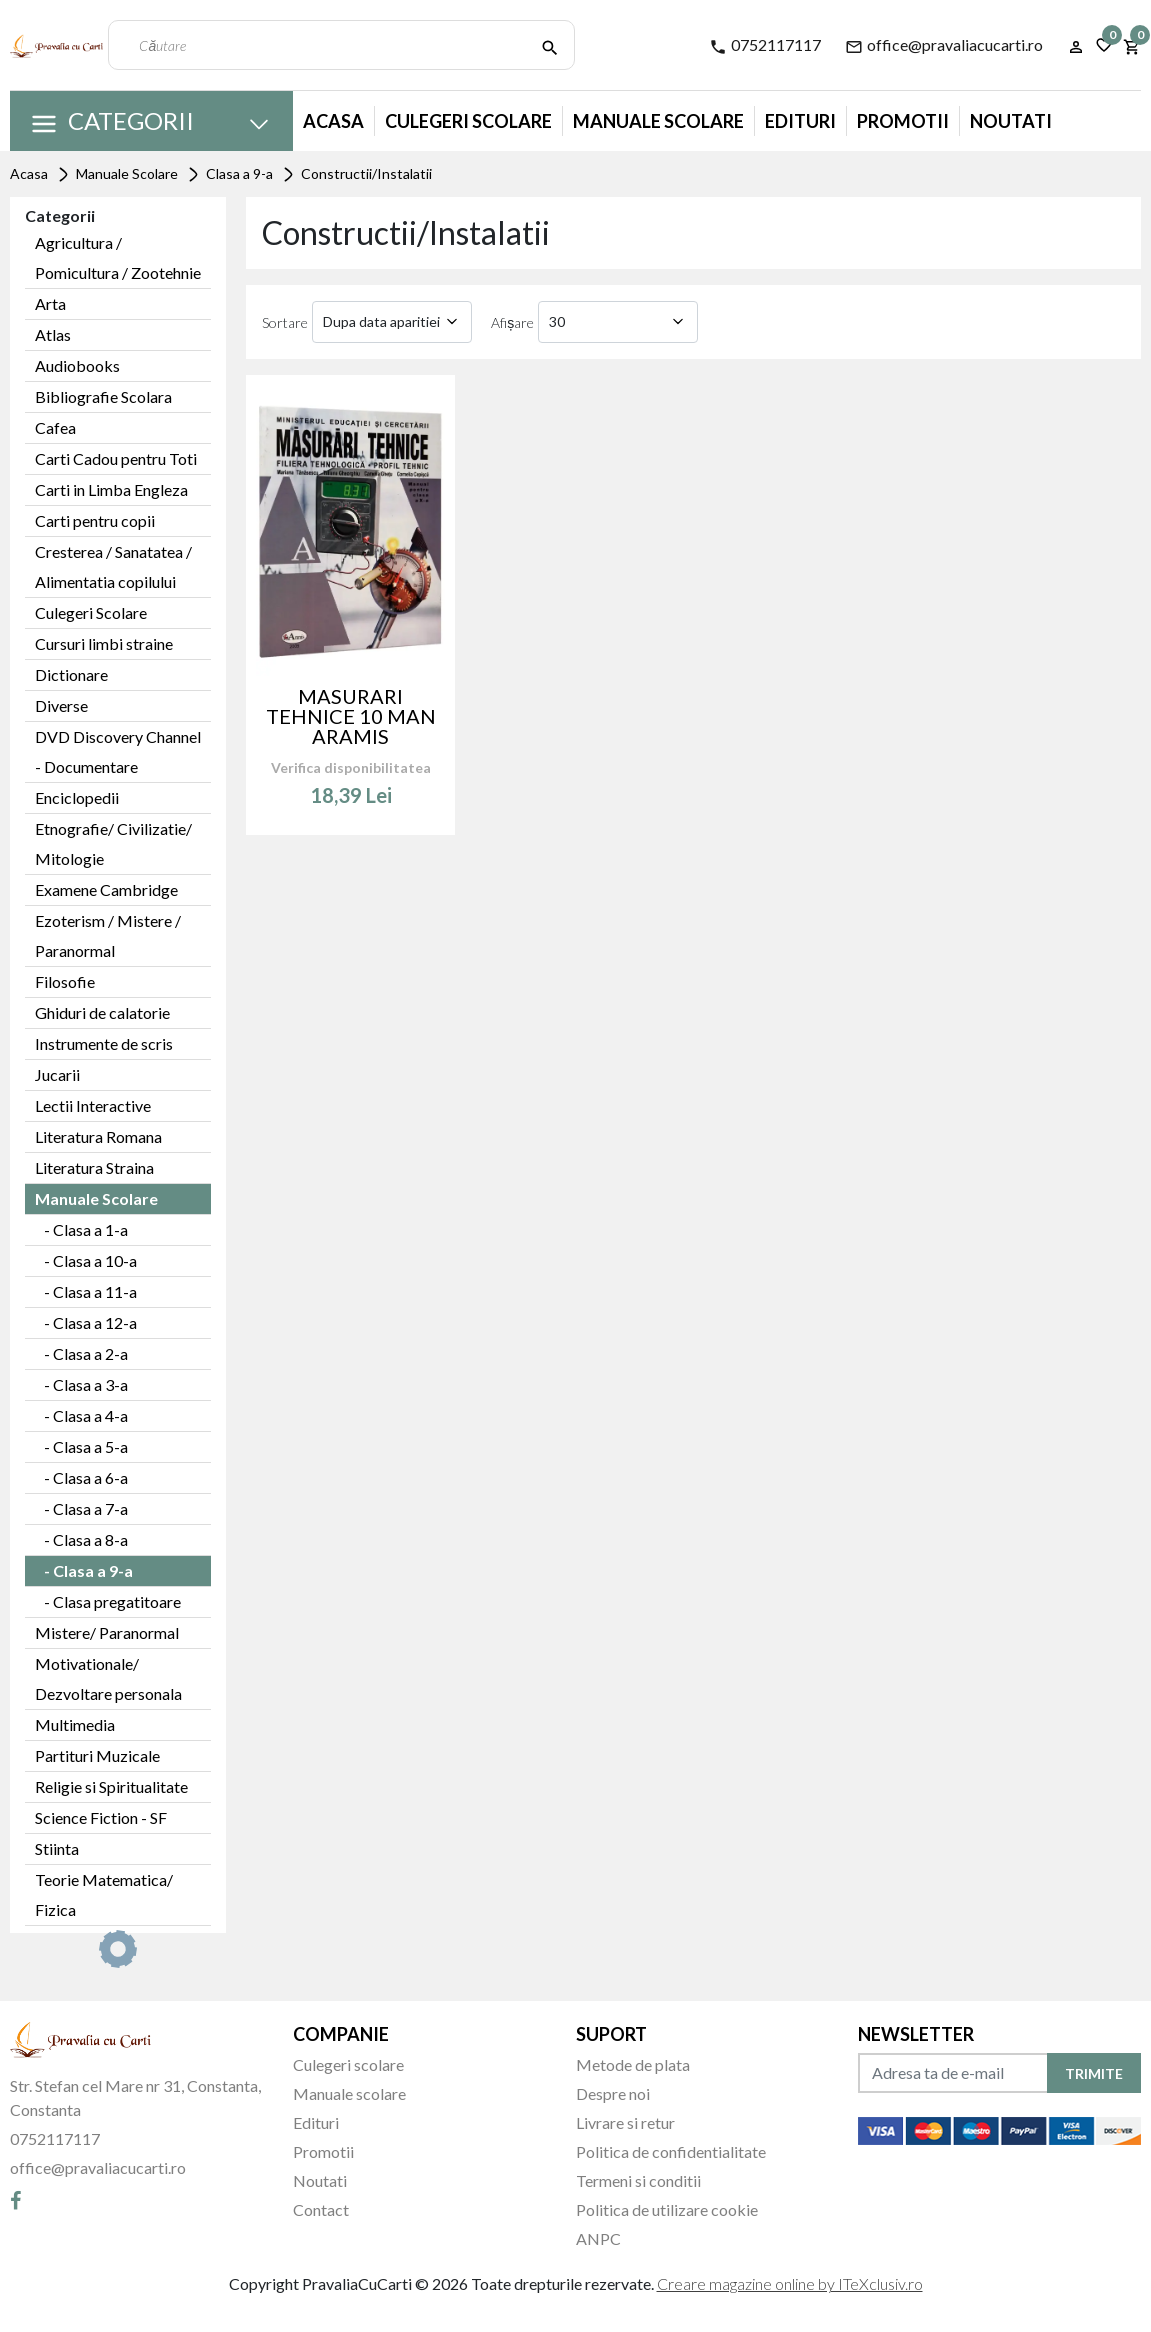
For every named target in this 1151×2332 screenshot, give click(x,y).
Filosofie (65, 981)
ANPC (598, 2238)
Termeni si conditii (638, 2180)
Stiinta (57, 1848)
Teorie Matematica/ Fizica (104, 1894)
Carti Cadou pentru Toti (116, 458)
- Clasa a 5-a (81, 1446)
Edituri (800, 121)
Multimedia (75, 1724)
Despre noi (613, 2093)
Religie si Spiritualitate (111, 1786)
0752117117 (765, 45)
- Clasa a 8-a (81, 1539)
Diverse (61, 705)
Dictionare (71, 674)
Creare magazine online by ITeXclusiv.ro (790, 2283)
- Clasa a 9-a (84, 1570)
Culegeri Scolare (468, 121)
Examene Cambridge (106, 889)
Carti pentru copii (95, 520)
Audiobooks (77, 365)
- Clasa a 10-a (86, 1260)
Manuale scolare (349, 2093)
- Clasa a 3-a (81, 1384)
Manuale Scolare (658, 121)
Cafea (55, 427)
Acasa (333, 121)
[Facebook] (15, 2200)
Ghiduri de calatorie (102, 1012)
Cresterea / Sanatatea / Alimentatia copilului (113, 566)
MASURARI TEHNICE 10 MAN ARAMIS (351, 716)
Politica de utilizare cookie (667, 2209)
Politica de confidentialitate (671, 2151)
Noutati (1011, 121)
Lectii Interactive (93, 1105)
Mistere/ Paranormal (107, 1632)
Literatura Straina (94, 1167)
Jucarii (57, 1074)
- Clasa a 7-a (81, 1508)
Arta (50, 303)
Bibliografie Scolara (103, 396)
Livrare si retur (625, 2122)
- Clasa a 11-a (86, 1291)
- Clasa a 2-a (81, 1353)
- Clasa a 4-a (81, 1415)
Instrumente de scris (104, 1043)
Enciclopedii (77, 797)
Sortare (285, 322)
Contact (321, 2209)
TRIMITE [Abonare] (1094, 2073)
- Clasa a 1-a (81, 1229)
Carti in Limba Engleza (111, 489)
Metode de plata (633, 2064)
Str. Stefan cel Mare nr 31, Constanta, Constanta (135, 2097)
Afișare (512, 322)
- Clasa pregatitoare (108, 1601)
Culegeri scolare (348, 2064)
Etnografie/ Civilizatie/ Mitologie (113, 843)
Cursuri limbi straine (104, 643)
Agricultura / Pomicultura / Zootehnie (118, 257)
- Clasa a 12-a (86, 1322)
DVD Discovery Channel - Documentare (118, 751)
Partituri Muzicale (97, 1755)
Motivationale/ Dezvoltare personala (108, 1678)
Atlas (53, 334)
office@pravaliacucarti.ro (944, 45)
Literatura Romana (98, 1136)
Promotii (903, 121)
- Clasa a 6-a (81, 1477)
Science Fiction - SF (101, 1817)
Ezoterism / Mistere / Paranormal (108, 935)
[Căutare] (550, 45)
